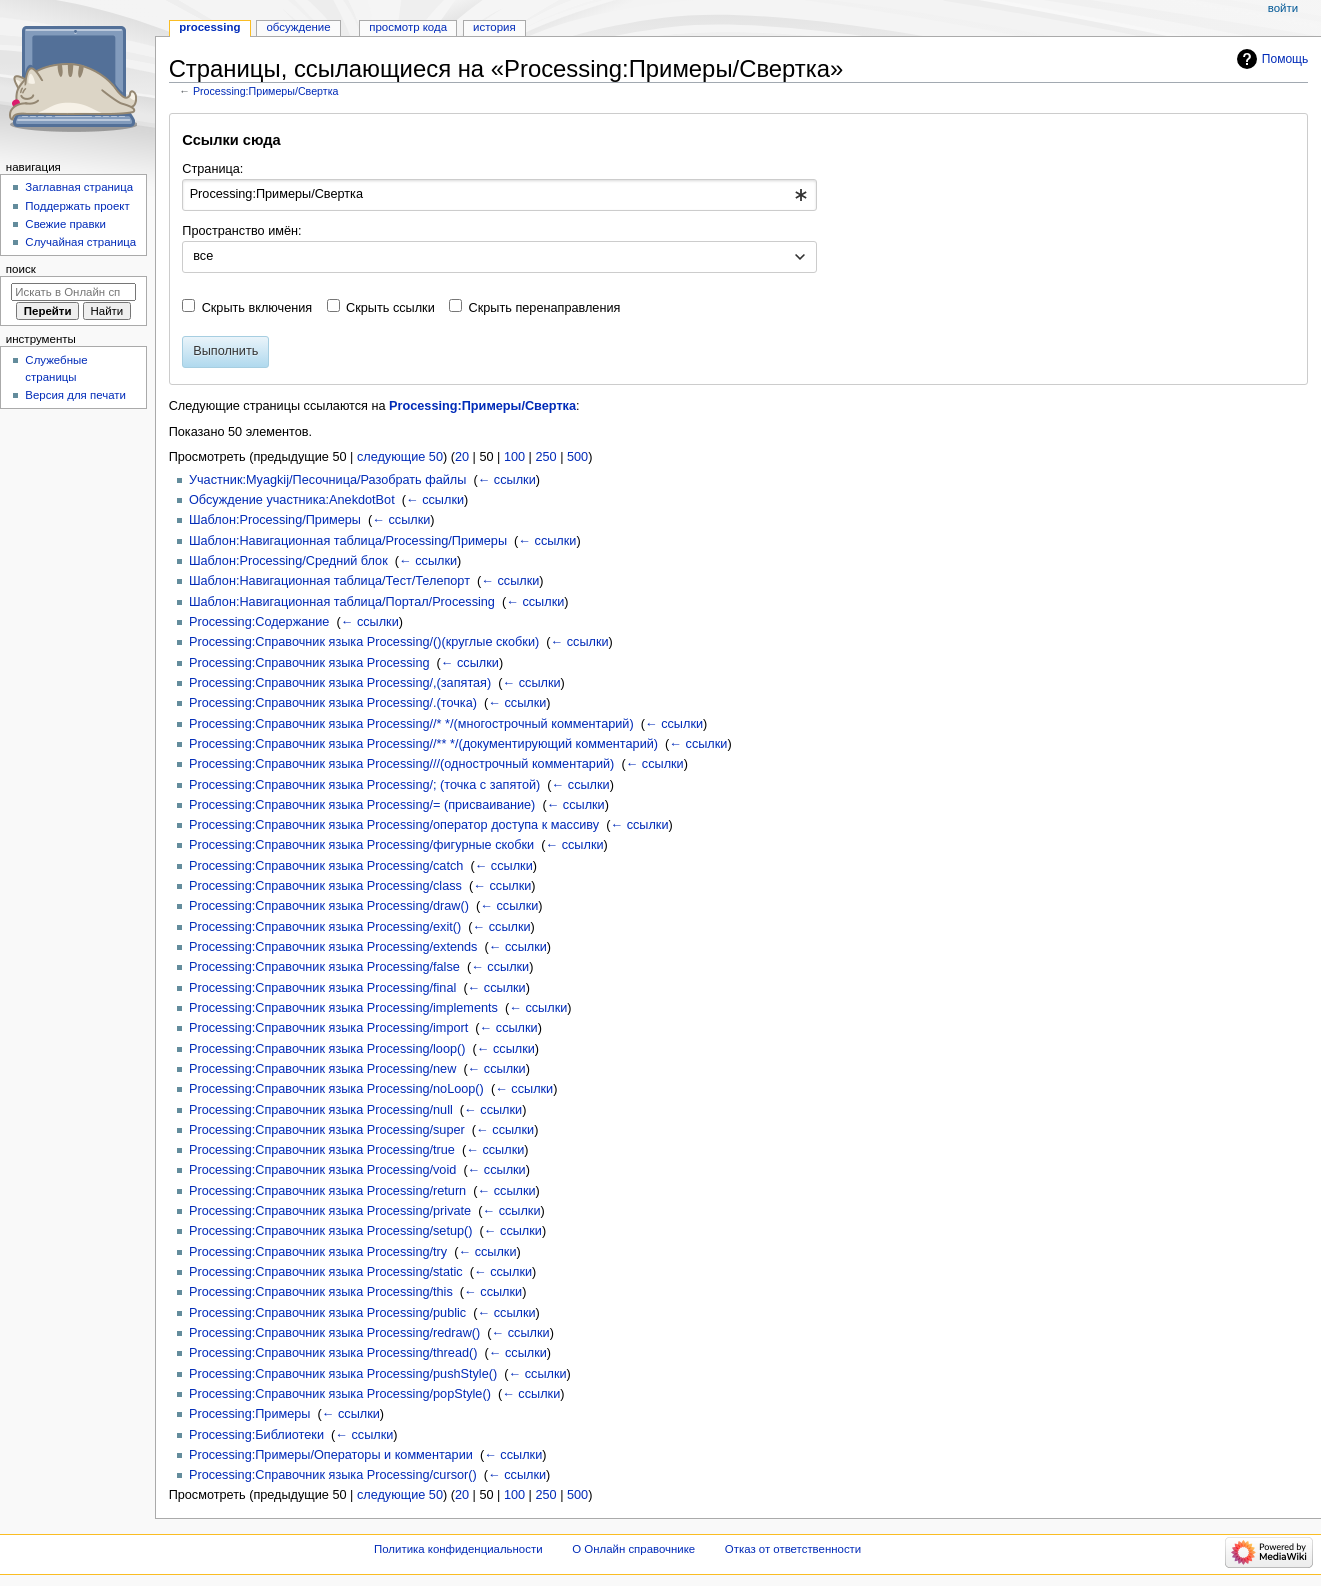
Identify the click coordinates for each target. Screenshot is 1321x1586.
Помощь (1285, 59)
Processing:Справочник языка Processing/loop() (327, 1049)
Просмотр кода (408, 27)
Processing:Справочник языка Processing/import (328, 1028)
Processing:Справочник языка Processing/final (322, 988)
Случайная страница (80, 242)
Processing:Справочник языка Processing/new (322, 1069)
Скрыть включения (257, 308)
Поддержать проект (77, 206)
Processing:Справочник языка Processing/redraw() (334, 1333)
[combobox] (499, 195)
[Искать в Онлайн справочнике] (73, 292)
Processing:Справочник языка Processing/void (322, 1170)
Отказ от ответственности (793, 1549)
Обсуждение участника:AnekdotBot (292, 500)
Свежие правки (65, 224)
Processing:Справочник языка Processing (309, 663)
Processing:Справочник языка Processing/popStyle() (340, 1394)
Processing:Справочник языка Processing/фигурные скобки (361, 845)
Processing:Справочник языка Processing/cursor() (333, 1475)
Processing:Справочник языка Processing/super (327, 1130)
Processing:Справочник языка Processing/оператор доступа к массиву (394, 825)
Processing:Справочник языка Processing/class (325, 886)
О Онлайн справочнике (633, 1549)
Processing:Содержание (259, 622)
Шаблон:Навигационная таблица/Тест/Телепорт (329, 581)
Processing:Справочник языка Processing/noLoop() (336, 1089)
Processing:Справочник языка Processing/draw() (329, 906)
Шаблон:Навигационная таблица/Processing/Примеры (348, 541)
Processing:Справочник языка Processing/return (327, 1191)
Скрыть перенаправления (545, 308)
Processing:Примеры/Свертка (266, 91)
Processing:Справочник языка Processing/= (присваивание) (362, 805)
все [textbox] (203, 256)
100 (514, 457)
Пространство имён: (241, 231)
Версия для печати (75, 395)
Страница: (212, 169)
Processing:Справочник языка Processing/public (327, 1313)
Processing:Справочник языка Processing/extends (333, 947)
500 (577, 457)
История (494, 27)
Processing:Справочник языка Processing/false (324, 967)
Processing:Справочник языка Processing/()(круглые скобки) (364, 642)
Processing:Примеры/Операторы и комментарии (331, 1455)
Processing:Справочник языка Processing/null (321, 1110)
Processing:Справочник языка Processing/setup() (331, 1231)
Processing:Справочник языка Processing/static (326, 1272)
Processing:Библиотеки (256, 1435)
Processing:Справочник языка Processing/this (321, 1292)
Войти (1283, 8)
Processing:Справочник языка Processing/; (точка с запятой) (364, 785)
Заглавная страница (79, 187)
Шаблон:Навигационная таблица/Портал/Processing (342, 602)
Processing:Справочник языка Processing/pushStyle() (343, 1374)
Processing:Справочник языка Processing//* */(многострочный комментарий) (411, 724)
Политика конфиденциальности (458, 1549)
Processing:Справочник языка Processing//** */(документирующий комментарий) (423, 744)
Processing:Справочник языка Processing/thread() (333, 1353)
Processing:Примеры (250, 1414)
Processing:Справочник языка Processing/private (330, 1211)
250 (545, 457)
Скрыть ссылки (390, 308)
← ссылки (507, 480)
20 (462, 457)
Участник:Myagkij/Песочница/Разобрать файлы (327, 480)
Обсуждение (298, 27)
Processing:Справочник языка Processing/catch (326, 866)
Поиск (21, 269)
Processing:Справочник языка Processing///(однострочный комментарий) (401, 764)
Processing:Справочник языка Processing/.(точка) (333, 703)
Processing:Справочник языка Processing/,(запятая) (340, 683)
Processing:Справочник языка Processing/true (322, 1150)
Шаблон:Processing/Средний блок (288, 561)
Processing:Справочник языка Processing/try (318, 1252)
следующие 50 (400, 457)
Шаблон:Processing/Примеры (275, 520)
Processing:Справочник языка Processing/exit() (325, 927)
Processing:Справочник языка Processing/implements (343, 1008)
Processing (209, 27)
